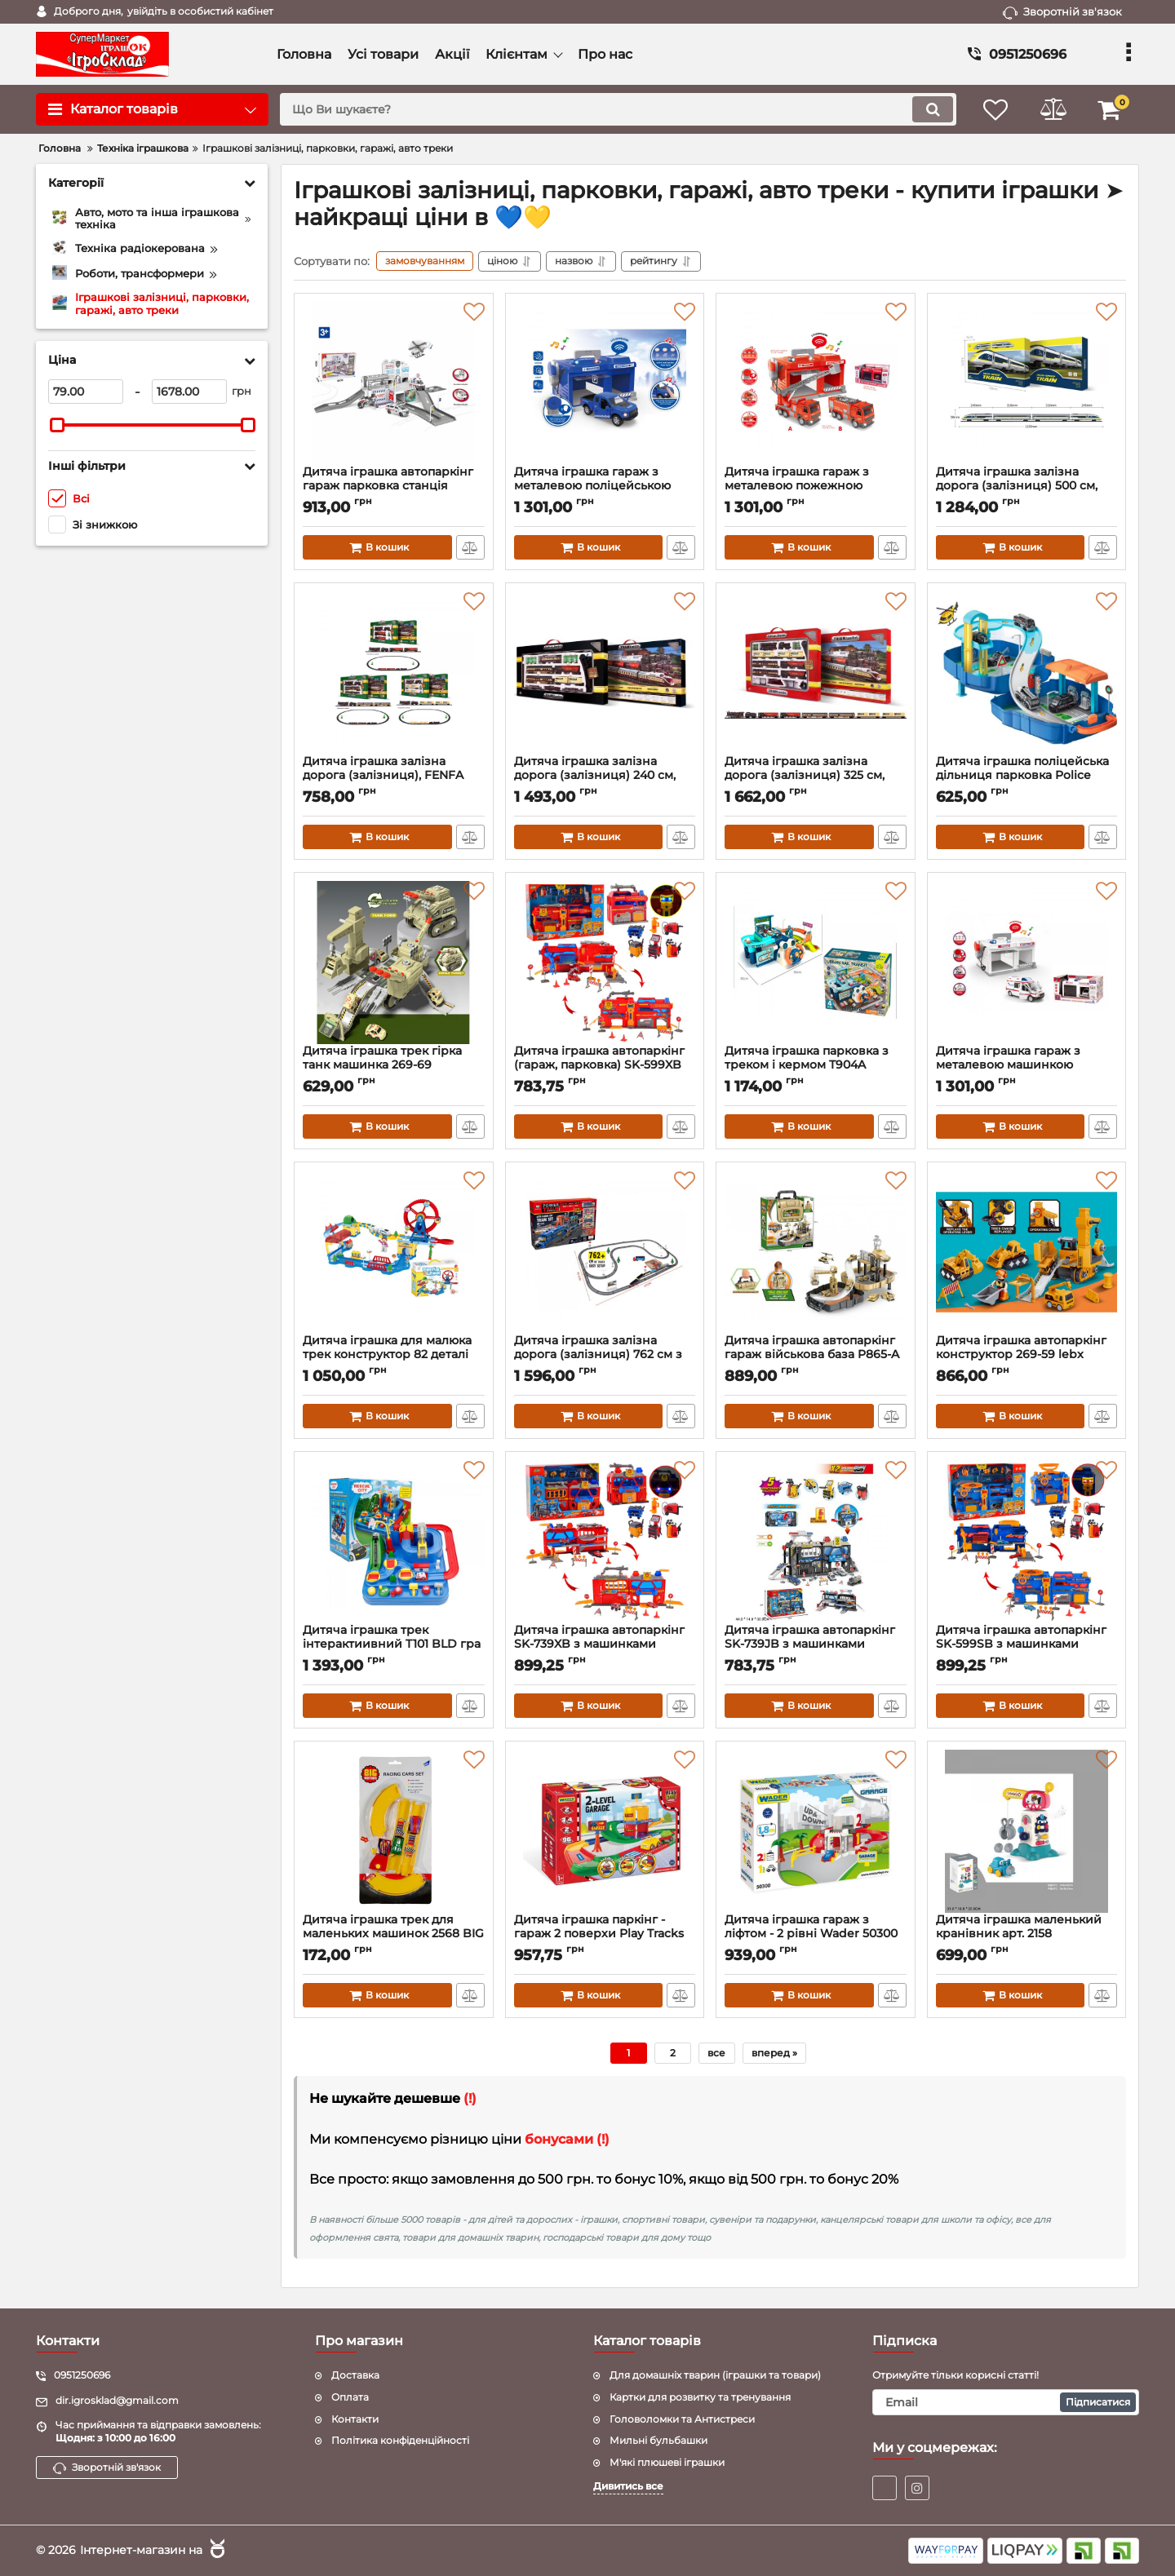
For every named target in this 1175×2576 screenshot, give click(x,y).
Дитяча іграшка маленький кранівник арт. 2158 (1027, 1934)
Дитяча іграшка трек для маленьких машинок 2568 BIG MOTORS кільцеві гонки (393, 1933)
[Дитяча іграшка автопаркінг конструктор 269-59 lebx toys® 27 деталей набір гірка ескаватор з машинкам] (1027, 1252)
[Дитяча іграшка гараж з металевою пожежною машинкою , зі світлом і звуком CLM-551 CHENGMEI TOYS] (816, 383)
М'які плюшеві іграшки (667, 2462)
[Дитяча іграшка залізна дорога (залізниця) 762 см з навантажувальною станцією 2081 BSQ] (605, 1252)
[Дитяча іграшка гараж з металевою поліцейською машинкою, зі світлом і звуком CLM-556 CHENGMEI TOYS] (605, 383)
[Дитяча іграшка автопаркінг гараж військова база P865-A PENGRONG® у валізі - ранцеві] (816, 1252)
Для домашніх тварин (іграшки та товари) (715, 2375)
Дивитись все (628, 2486)
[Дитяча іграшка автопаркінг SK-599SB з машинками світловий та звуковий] (1027, 1541)
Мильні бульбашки (658, 2440)
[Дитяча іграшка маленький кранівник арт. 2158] (1027, 1831)
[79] (85, 391)
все (716, 2053)
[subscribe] (1006, 2402)
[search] (618, 109)
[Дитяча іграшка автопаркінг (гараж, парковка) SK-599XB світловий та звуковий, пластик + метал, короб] (605, 962)
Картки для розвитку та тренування (700, 2397)
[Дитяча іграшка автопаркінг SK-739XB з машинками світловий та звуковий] (605, 1541)
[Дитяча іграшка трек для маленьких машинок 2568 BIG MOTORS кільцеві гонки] (394, 1831)
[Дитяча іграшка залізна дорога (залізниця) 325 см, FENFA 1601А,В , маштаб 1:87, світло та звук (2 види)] (816, 673)
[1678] (189, 391)
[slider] (57, 425)
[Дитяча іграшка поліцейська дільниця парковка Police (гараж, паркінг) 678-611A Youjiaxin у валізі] (1027, 673)
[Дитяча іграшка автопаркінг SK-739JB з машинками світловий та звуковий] (816, 1541)
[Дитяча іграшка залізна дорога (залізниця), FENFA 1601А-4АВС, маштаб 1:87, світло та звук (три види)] (394, 673)
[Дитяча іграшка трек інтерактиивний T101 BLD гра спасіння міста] (394, 1541)
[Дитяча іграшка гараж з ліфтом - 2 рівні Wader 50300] (816, 1831)
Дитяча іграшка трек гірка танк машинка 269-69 (394, 1065)
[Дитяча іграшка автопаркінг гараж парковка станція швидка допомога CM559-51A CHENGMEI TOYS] (394, 383)
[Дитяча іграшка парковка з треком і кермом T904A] (816, 962)
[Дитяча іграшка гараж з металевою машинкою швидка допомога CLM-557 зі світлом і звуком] (1027, 962)
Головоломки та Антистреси (682, 2419)
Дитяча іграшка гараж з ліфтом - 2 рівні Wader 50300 (816, 1934)
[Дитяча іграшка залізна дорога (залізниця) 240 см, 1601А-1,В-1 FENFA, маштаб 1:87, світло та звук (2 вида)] (605, 673)
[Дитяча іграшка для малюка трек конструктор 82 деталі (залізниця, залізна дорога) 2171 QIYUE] (394, 1252)
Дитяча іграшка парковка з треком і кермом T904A (816, 1065)
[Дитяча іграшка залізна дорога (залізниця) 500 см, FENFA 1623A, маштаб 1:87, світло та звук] (1027, 383)
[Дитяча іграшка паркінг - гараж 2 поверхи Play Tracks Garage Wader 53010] (605, 1831)
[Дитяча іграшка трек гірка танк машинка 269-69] (394, 962)
